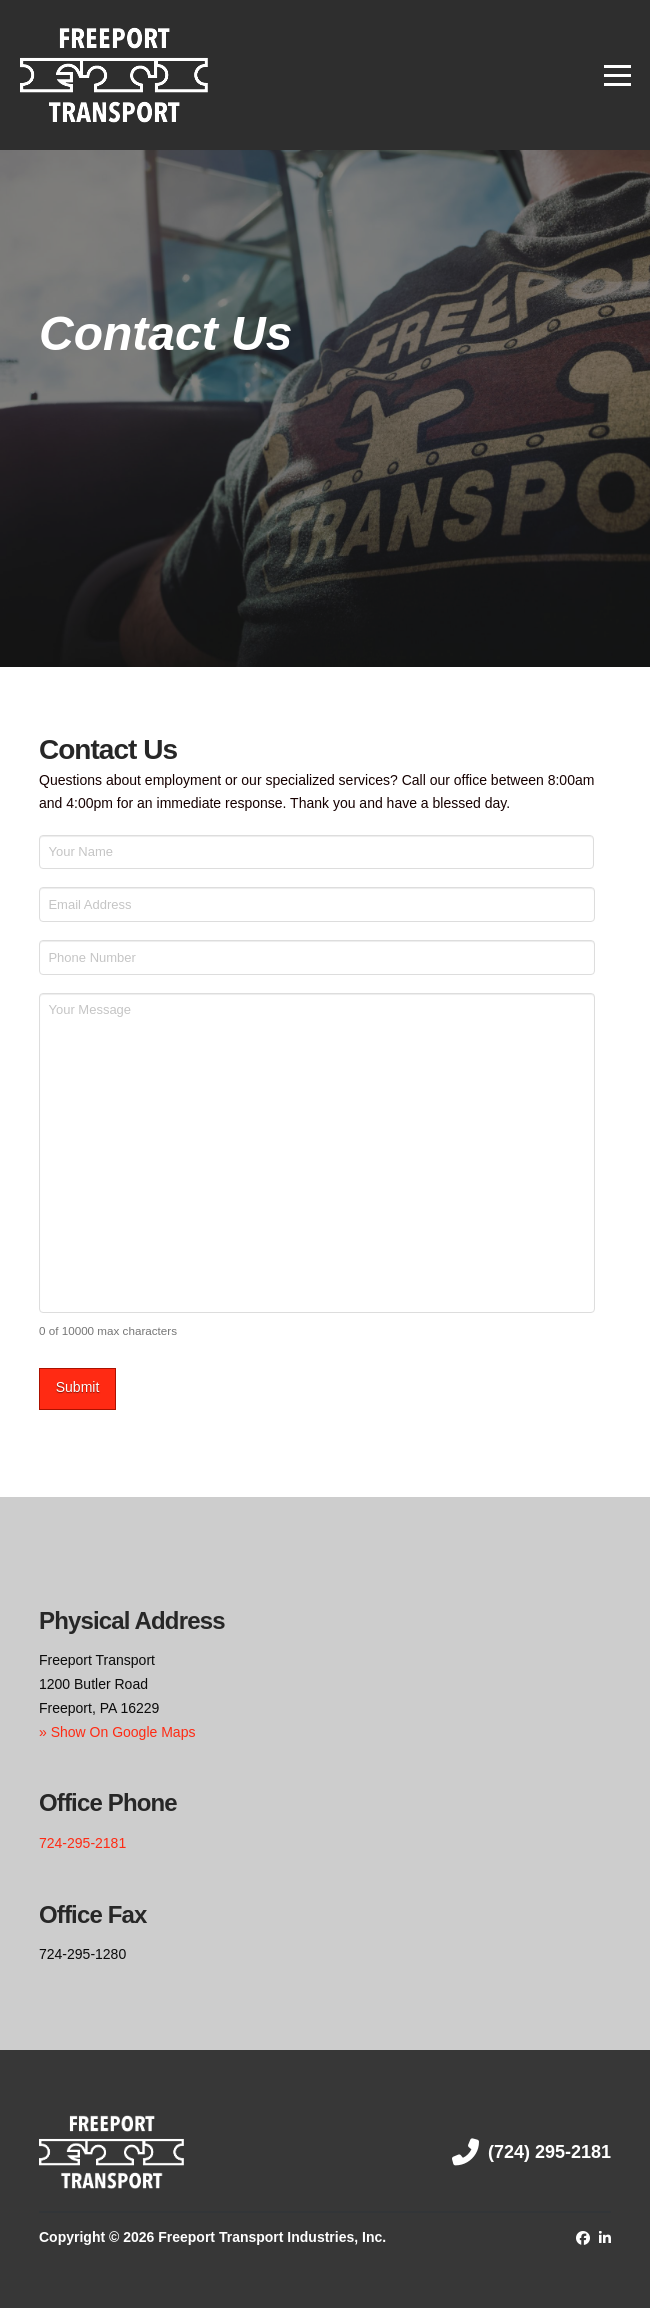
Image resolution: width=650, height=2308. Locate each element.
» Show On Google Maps (117, 1726)
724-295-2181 (82, 1837)
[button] (617, 75)
